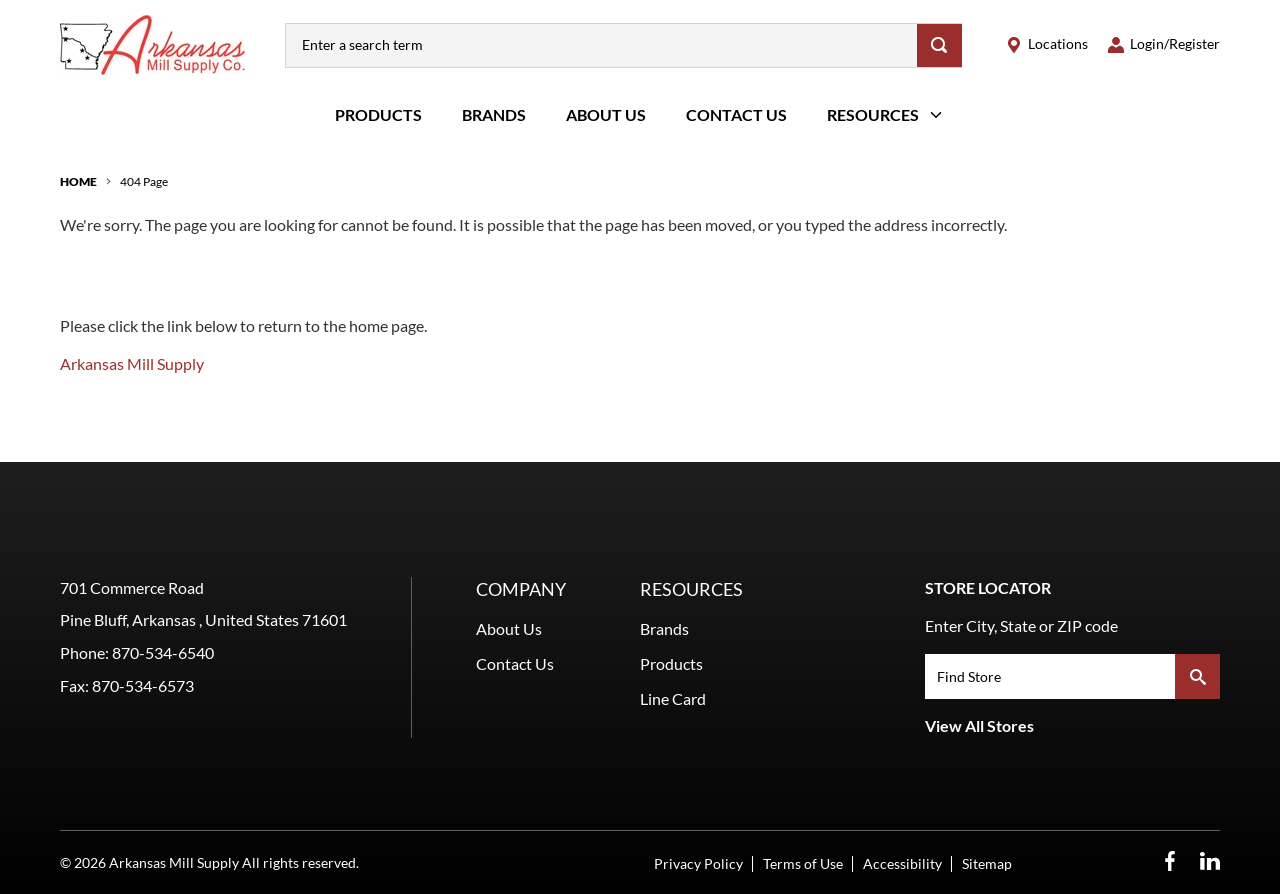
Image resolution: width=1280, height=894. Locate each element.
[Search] (939, 45)
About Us (606, 114)
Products (378, 114)
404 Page (144, 181)
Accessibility (902, 863)
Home (78, 181)
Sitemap (987, 863)
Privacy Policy (698, 863)
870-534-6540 (163, 652)
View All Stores (979, 725)
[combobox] (601, 45)
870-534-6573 (143, 685)
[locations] (1047, 44)
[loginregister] (1164, 44)
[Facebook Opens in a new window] (1170, 861)
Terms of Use (803, 863)
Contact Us (736, 114)
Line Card (673, 698)
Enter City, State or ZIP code (1021, 625)
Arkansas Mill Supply (132, 363)
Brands (494, 114)
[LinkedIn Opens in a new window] (1210, 861)
